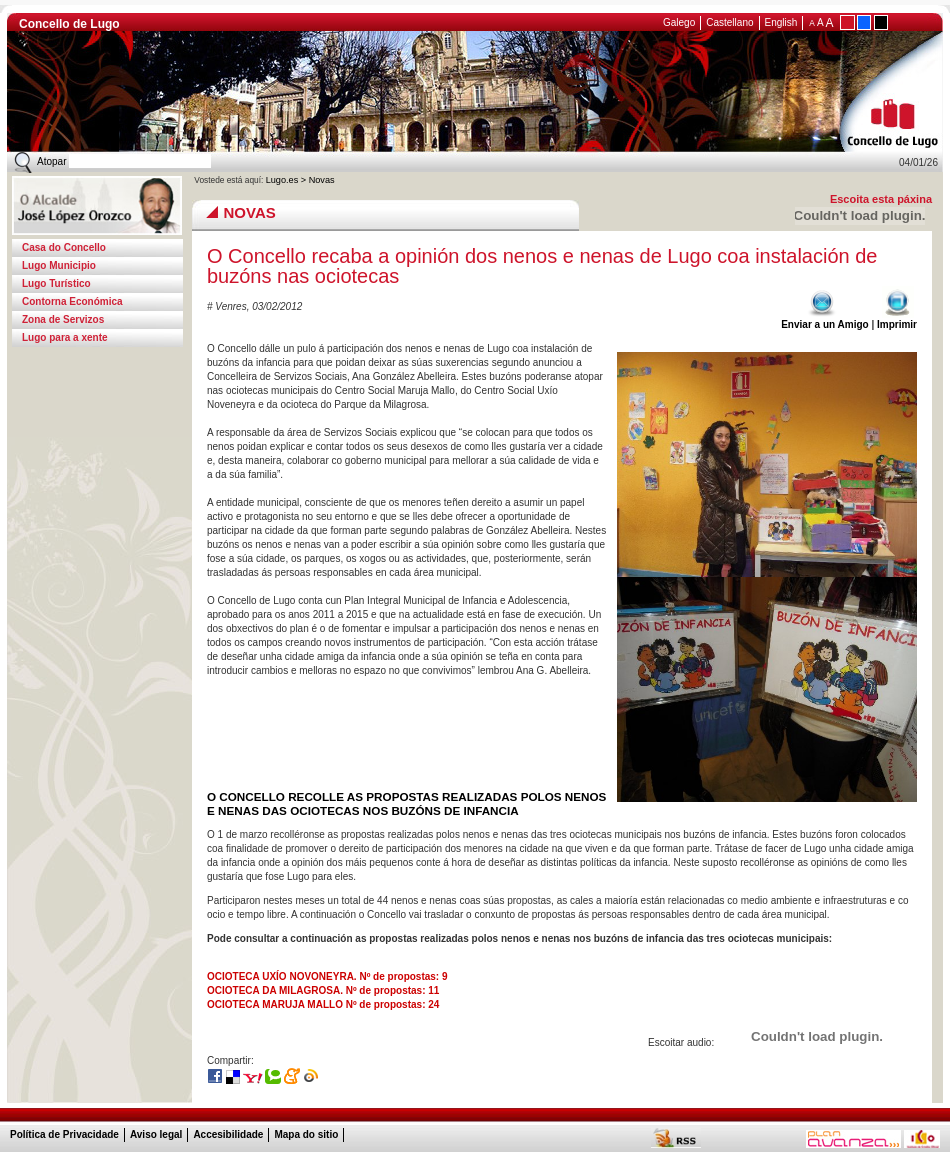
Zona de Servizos (63, 319)
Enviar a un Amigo (824, 319)
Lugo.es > (287, 180)
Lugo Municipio (59, 265)
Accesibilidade (228, 1134)
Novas (322, 180)
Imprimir (897, 319)
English (781, 22)
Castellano (729, 22)
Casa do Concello (64, 247)
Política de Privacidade (64, 1134)
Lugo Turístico (56, 283)
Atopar (51, 161)
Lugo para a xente (65, 337)
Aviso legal (156, 1134)
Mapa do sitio (306, 1134)
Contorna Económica (72, 301)
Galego (679, 22)
